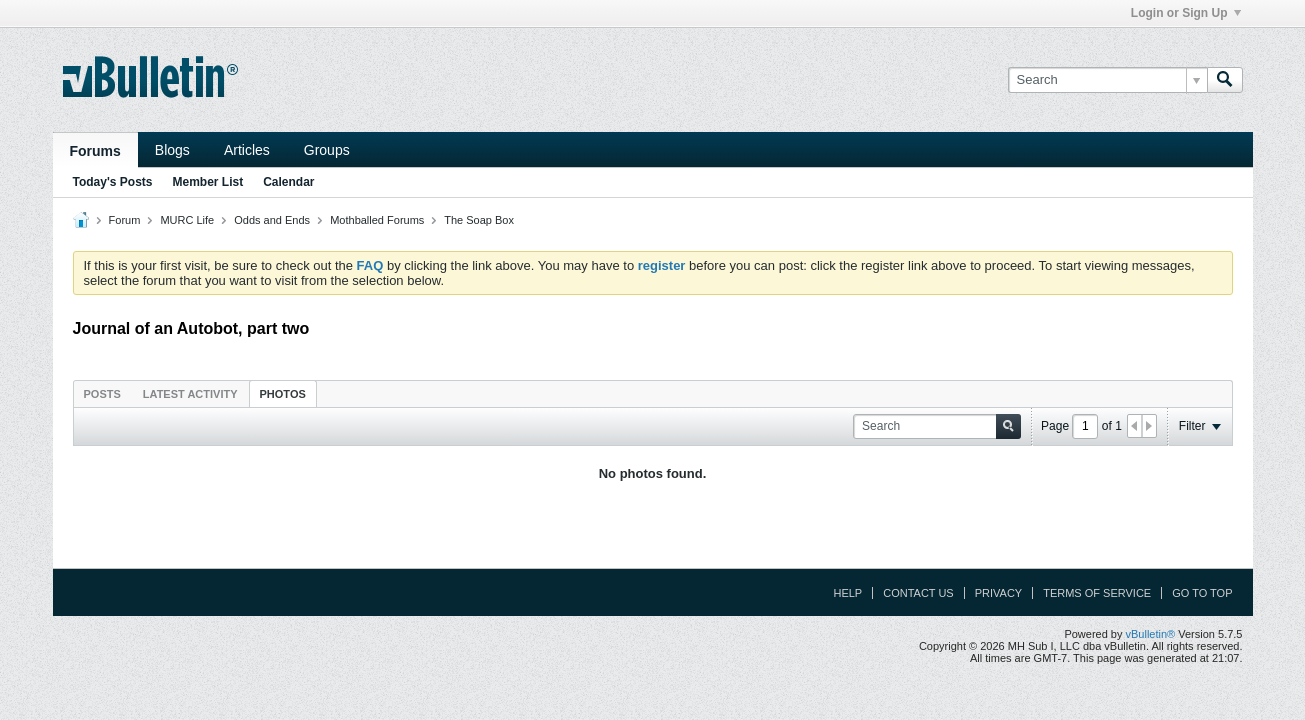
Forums (95, 151)
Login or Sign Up (1186, 13)
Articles (247, 150)
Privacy (998, 593)
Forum (125, 220)
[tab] (102, 393)
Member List (208, 182)
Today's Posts (113, 182)
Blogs (172, 150)
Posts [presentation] (102, 394)
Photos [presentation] (283, 394)
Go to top (1202, 593)
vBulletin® (1151, 634)
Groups (327, 150)
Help (847, 593)
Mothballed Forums (377, 220)
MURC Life (187, 220)
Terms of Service (1097, 593)
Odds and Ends (272, 220)
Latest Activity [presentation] (190, 394)
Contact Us (918, 593)
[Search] (1107, 80)
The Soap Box (479, 220)
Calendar (288, 182)
